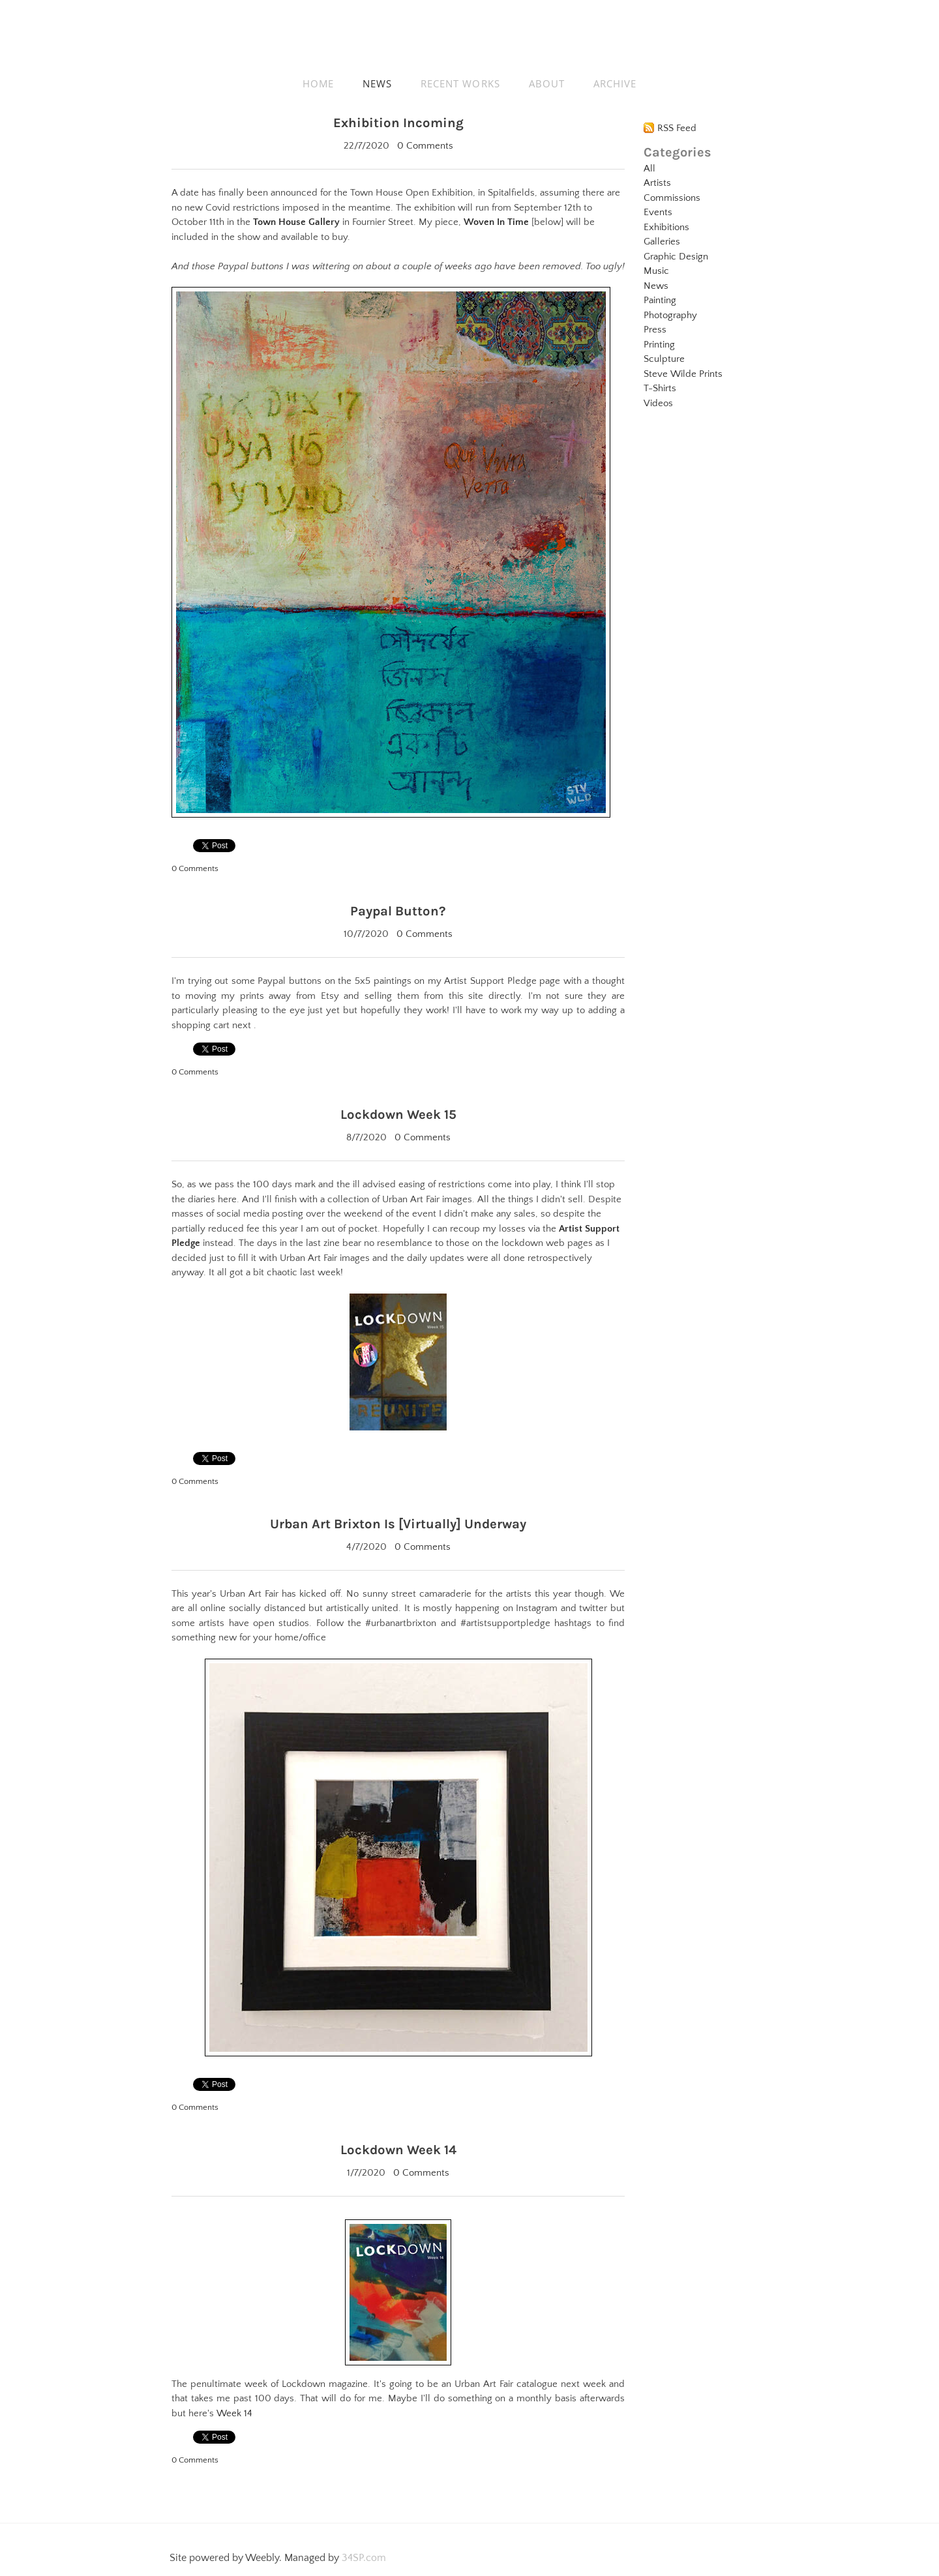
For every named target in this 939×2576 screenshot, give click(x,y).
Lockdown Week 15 (398, 1112)
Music (656, 270)
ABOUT (547, 83)
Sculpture (664, 358)
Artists (657, 182)
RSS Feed (676, 128)
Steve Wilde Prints (683, 373)
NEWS (377, 83)
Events (658, 212)
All (649, 168)
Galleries (662, 241)
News (656, 285)
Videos (658, 403)
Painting (660, 300)
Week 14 (234, 2410)
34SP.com (364, 2554)
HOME (318, 83)
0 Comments (425, 145)
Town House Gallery (296, 221)
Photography (670, 315)
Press (655, 329)
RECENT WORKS (460, 83)
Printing (659, 344)
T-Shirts (660, 388)
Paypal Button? (398, 909)
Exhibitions (666, 227)
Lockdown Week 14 (398, 2146)
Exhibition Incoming (398, 122)
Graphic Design (676, 256)
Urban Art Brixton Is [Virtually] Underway (398, 1521)
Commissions (672, 197)
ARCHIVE (614, 83)
